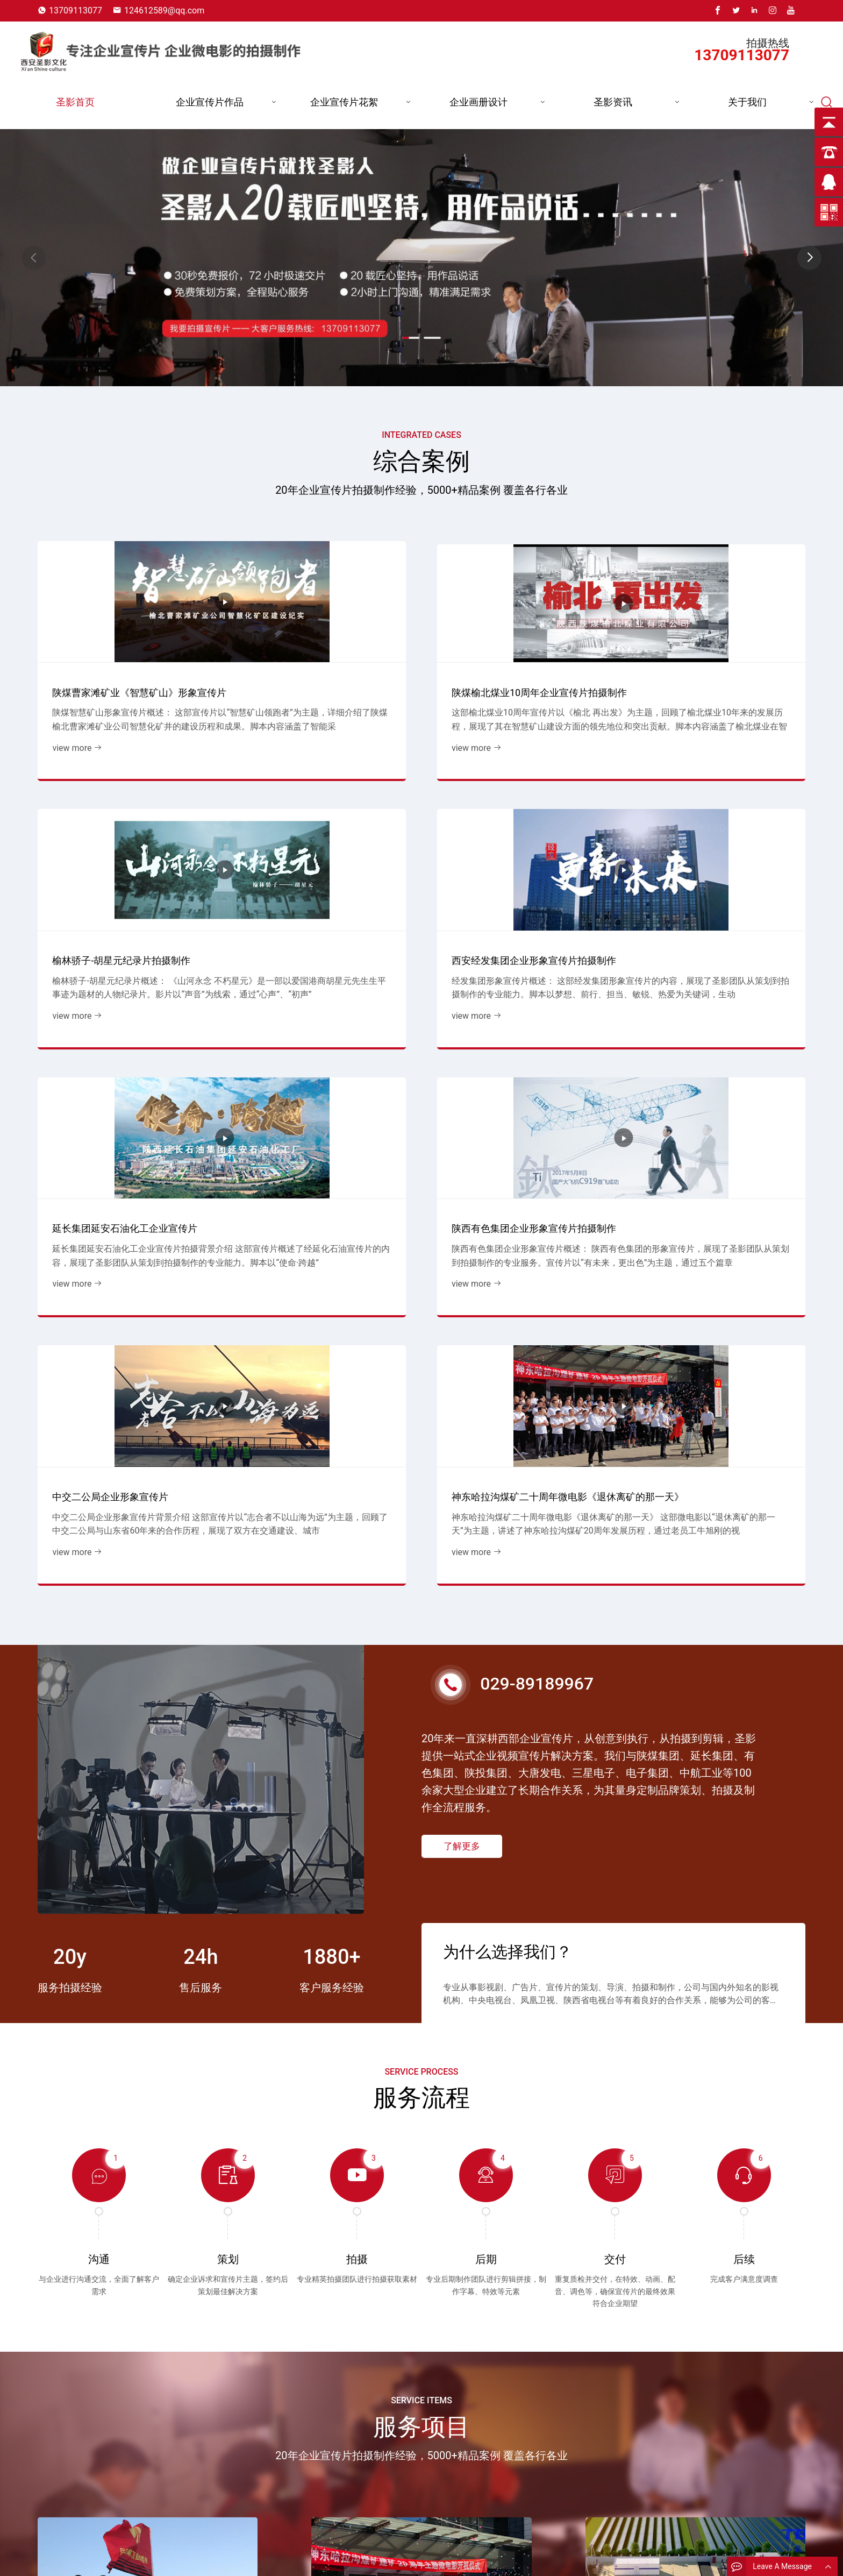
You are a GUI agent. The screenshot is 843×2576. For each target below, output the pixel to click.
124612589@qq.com (164, 10)
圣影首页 (75, 102)
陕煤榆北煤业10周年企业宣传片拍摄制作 (320, 655)
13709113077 (75, 10)
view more (70, 719)
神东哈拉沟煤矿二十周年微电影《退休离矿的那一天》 (714, 882)
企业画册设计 (478, 102)
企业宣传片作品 (210, 102)
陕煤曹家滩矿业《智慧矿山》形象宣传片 (122, 655)
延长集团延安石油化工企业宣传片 (117, 890)
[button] (809, 258)
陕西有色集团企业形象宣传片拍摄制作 (319, 882)
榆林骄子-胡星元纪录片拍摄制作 (508, 663)
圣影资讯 (613, 102)
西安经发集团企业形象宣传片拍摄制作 (714, 655)
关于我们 (747, 102)
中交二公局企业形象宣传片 (497, 890)
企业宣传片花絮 (344, 102)
